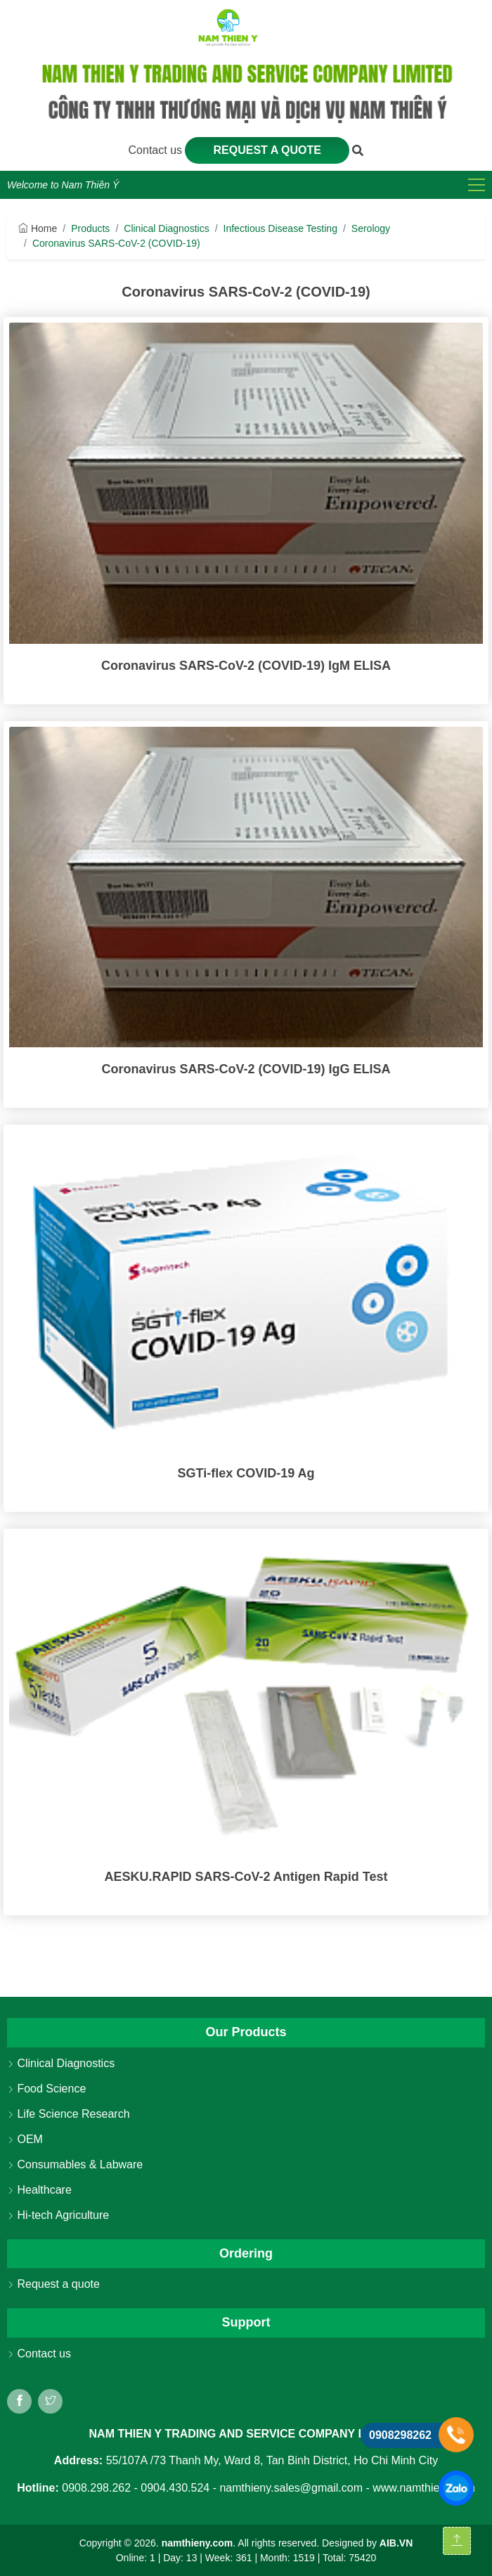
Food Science (46, 2089)
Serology (370, 228)
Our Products (245, 2032)
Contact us (157, 150)
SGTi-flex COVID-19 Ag (245, 1473)
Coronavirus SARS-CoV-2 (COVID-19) (116, 243)
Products (90, 228)
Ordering (246, 2253)
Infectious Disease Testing (280, 228)
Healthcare (39, 2190)
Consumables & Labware (75, 2164)
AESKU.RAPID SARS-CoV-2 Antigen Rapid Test (245, 1877)
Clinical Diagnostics (166, 228)
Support (246, 2322)
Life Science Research (68, 2114)
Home (37, 228)
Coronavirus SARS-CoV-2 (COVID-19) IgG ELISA (245, 1069)
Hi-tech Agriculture (58, 2215)
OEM (25, 2139)
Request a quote (267, 150)
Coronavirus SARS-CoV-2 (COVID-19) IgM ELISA (246, 666)
